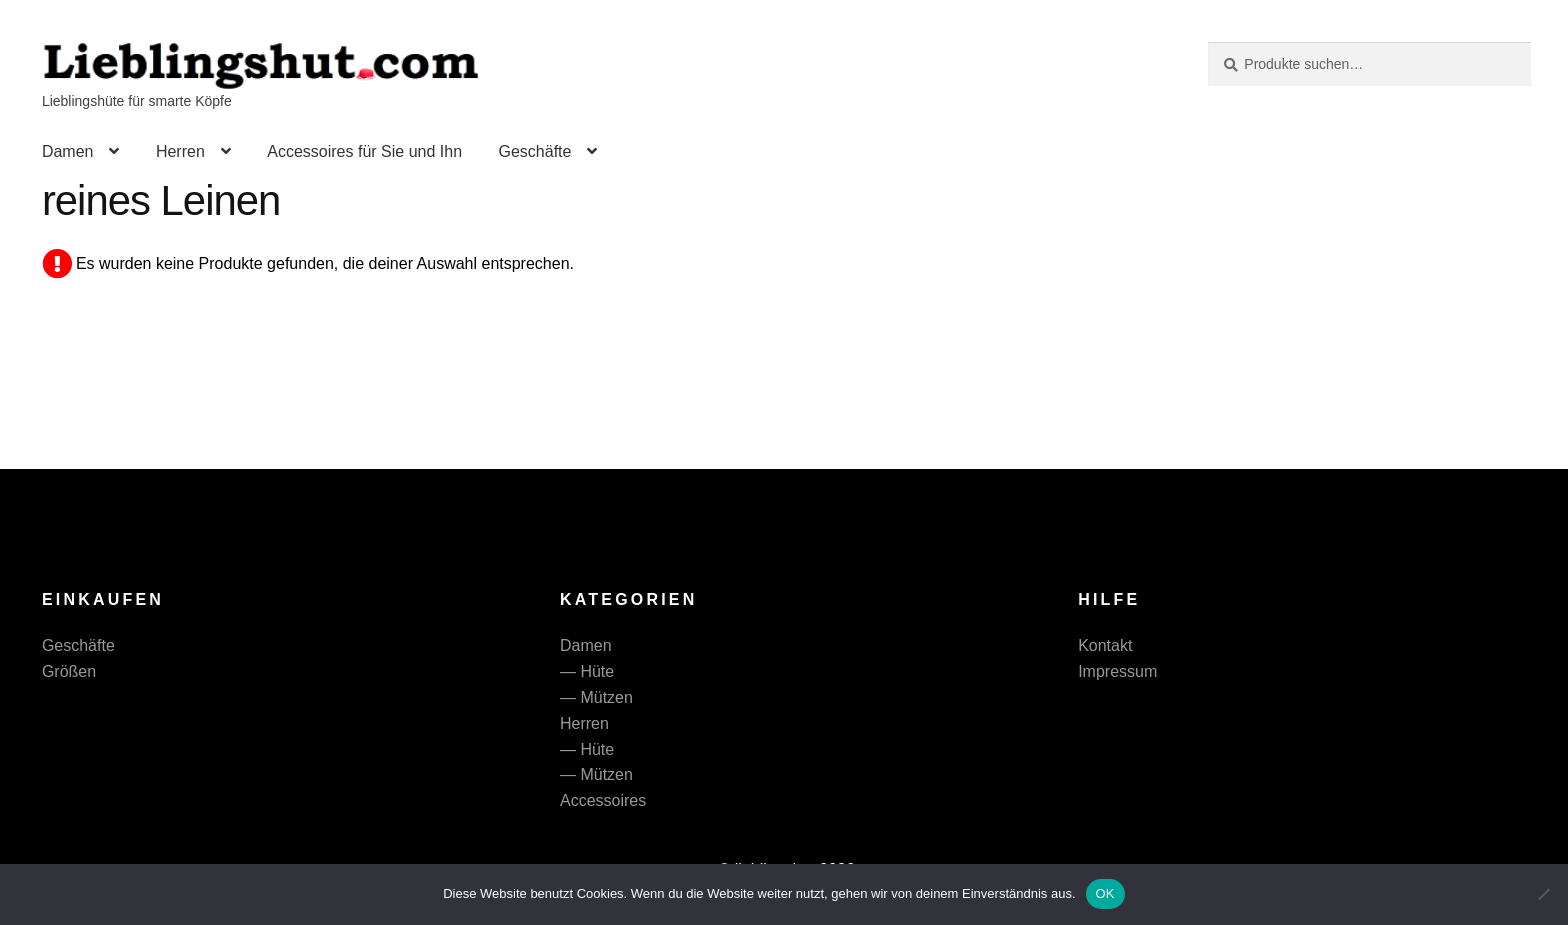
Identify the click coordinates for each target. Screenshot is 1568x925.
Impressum (1117, 671)
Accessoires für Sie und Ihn (364, 151)
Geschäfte (534, 151)
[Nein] (1543, 894)
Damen (68, 151)
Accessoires (603, 800)
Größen (69, 671)
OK (1105, 893)
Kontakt (1105, 645)
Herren (180, 151)
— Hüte (587, 671)
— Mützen (596, 697)
